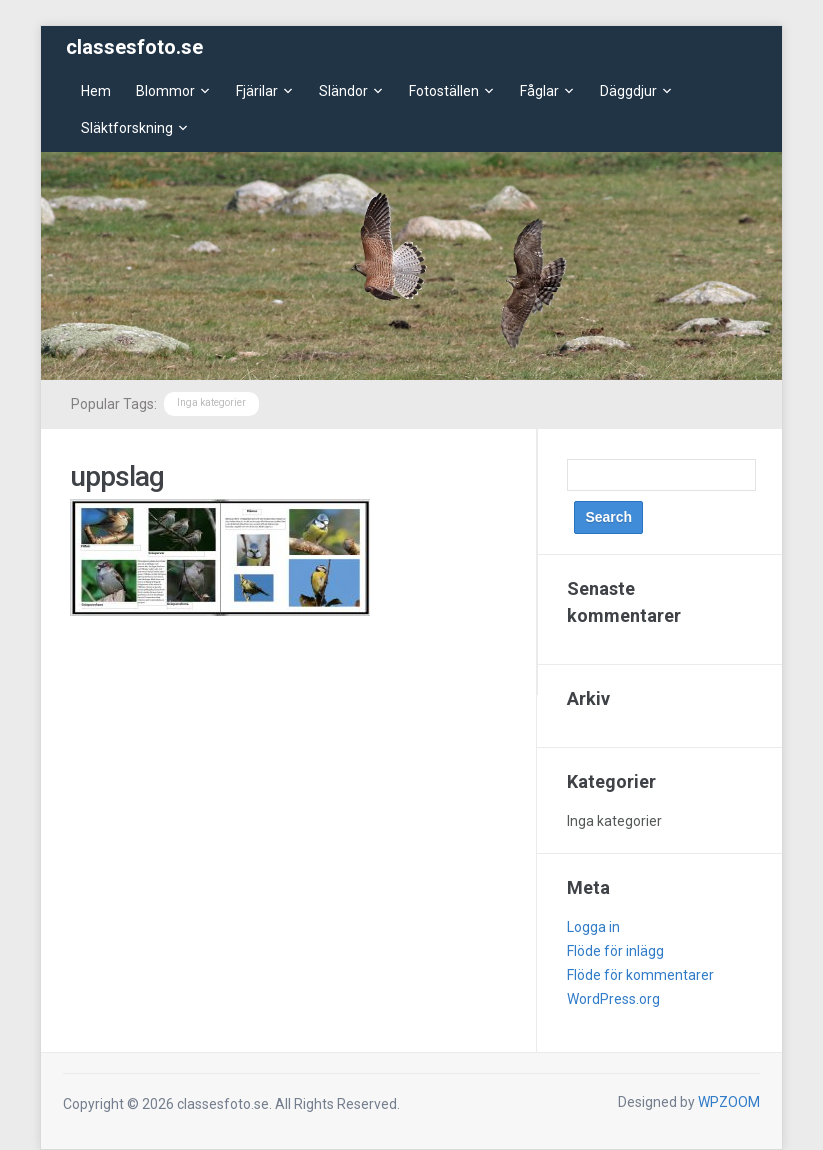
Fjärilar (257, 91)
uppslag (117, 476)
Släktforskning (127, 128)
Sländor (343, 91)
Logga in (593, 927)
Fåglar (539, 91)
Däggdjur (628, 91)
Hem (96, 91)
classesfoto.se (134, 47)
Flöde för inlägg (615, 951)
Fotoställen (444, 91)
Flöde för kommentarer (640, 975)
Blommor (165, 91)
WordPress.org (613, 999)
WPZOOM (729, 1102)
